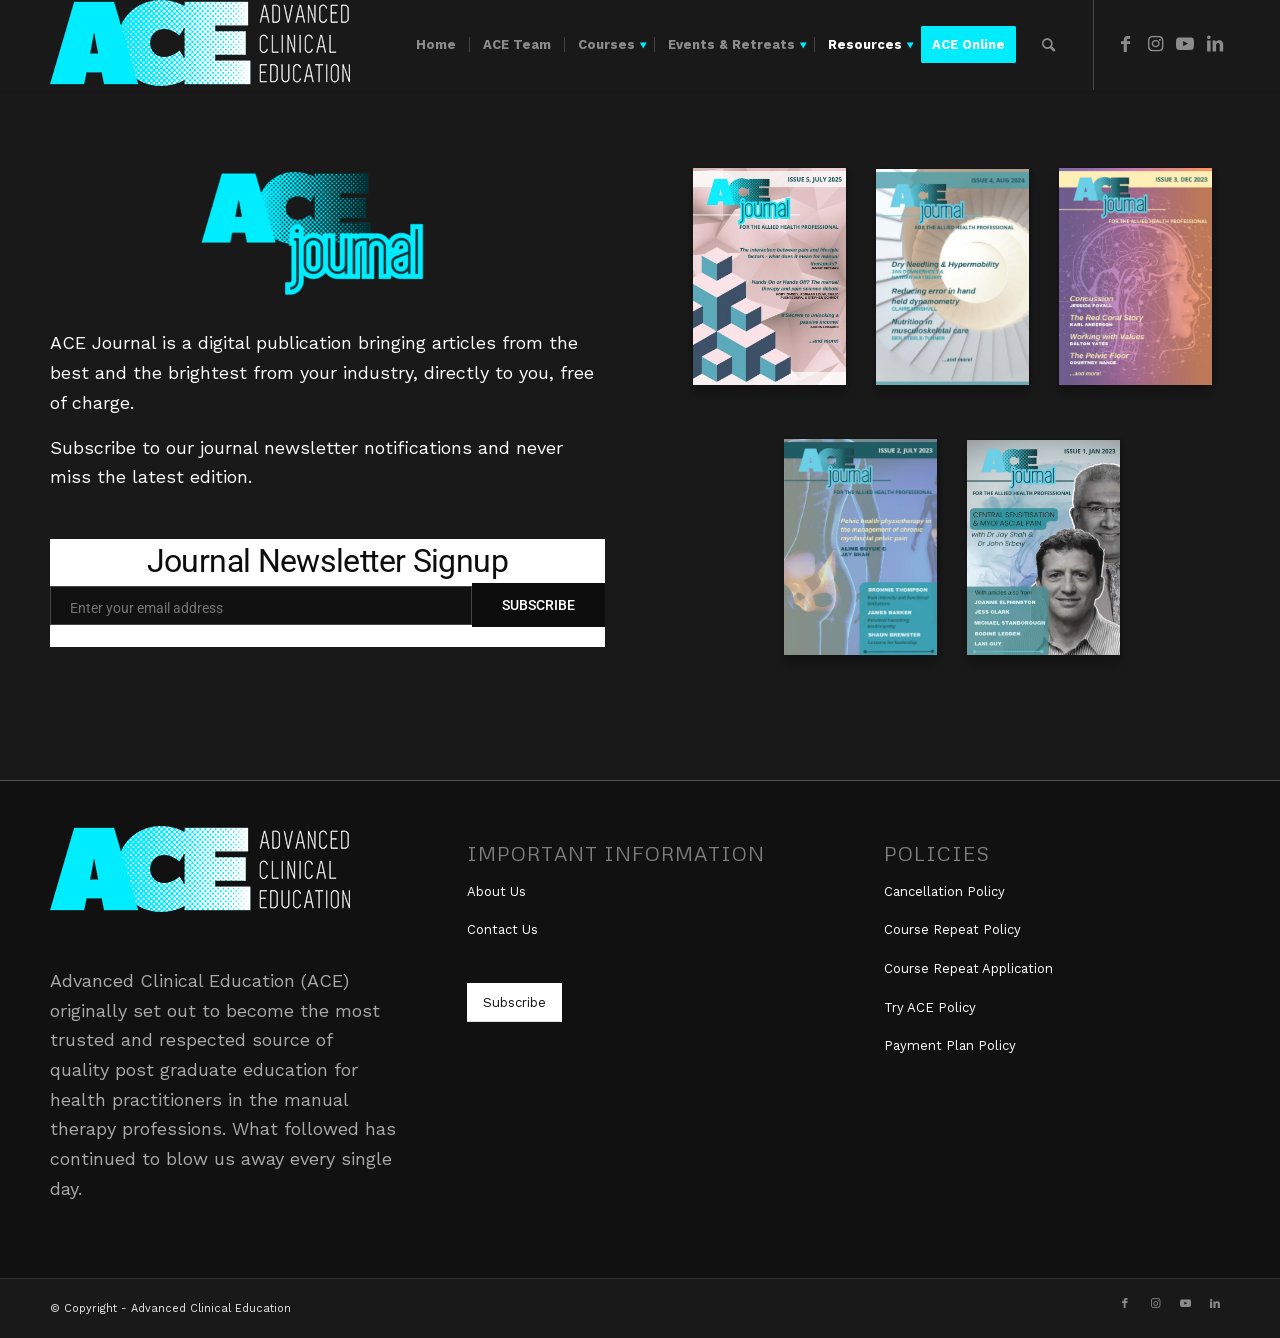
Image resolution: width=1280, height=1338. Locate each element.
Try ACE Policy (930, 1007)
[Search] (1048, 45)
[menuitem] (436, 45)
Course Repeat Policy (952, 929)
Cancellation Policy (944, 891)
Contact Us (502, 929)
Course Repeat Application (968, 968)
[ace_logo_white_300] (200, 45)
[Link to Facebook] (1125, 44)
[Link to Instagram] (1155, 44)
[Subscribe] (514, 1002)
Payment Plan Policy (950, 1045)
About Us (496, 891)
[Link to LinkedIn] (1215, 44)
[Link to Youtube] (1185, 44)
